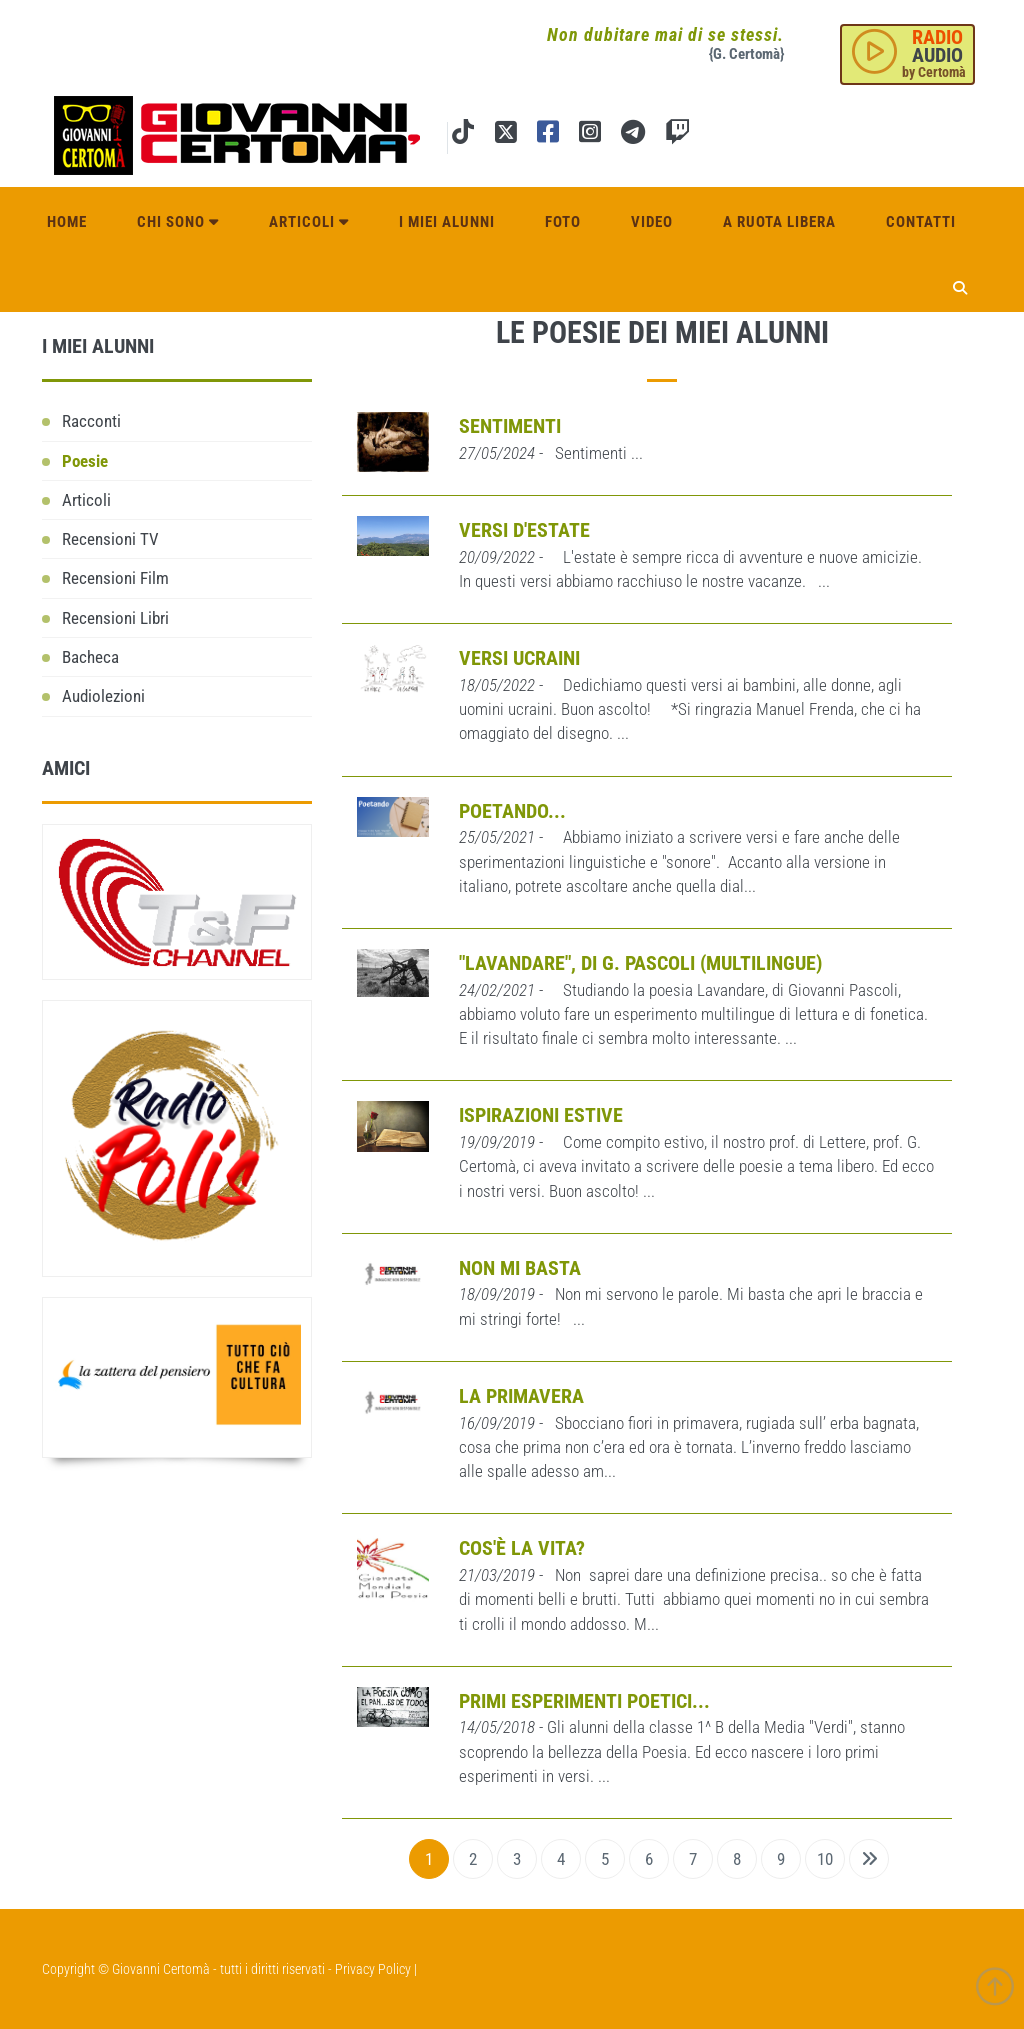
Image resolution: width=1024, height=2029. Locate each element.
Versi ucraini (519, 658)
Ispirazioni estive (541, 1115)
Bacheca (90, 657)
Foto (563, 222)
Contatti (921, 222)
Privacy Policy (373, 1969)
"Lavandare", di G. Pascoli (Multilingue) (640, 963)
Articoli (309, 222)
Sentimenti (510, 426)
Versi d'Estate (524, 530)
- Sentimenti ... (551, 453)
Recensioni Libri (115, 618)
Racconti (91, 421)
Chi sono (178, 222)
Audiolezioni (103, 696)
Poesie (85, 461)
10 (825, 1859)
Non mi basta (520, 1268)
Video (652, 222)
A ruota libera (779, 222)
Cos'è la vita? (522, 1548)
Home (67, 222)
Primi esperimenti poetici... (584, 1701)
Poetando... (512, 811)
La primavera (521, 1396)
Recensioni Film (115, 578)
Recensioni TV (110, 539)
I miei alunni (447, 222)
